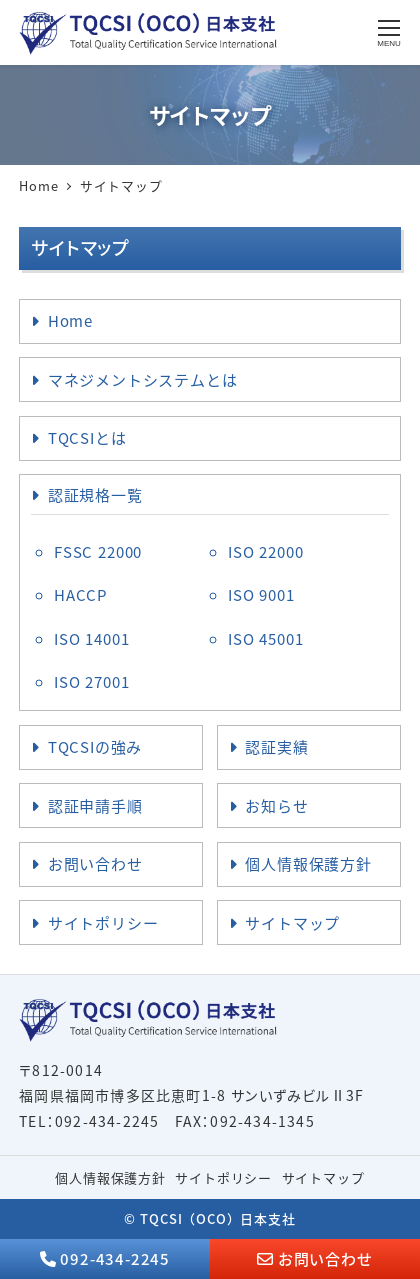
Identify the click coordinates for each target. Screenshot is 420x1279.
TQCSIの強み (95, 746)
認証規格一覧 (95, 494)
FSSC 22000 (98, 551)
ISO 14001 (91, 638)
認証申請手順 (95, 805)
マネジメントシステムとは (143, 379)
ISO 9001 (261, 594)
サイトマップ (292, 922)
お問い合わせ (95, 863)
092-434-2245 (115, 1258)
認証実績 (276, 746)
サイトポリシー (103, 922)
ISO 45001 (265, 638)
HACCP (80, 594)
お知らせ (276, 805)
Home (70, 320)
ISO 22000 (265, 551)
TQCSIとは (87, 437)
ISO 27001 (91, 681)
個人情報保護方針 (308, 863)
